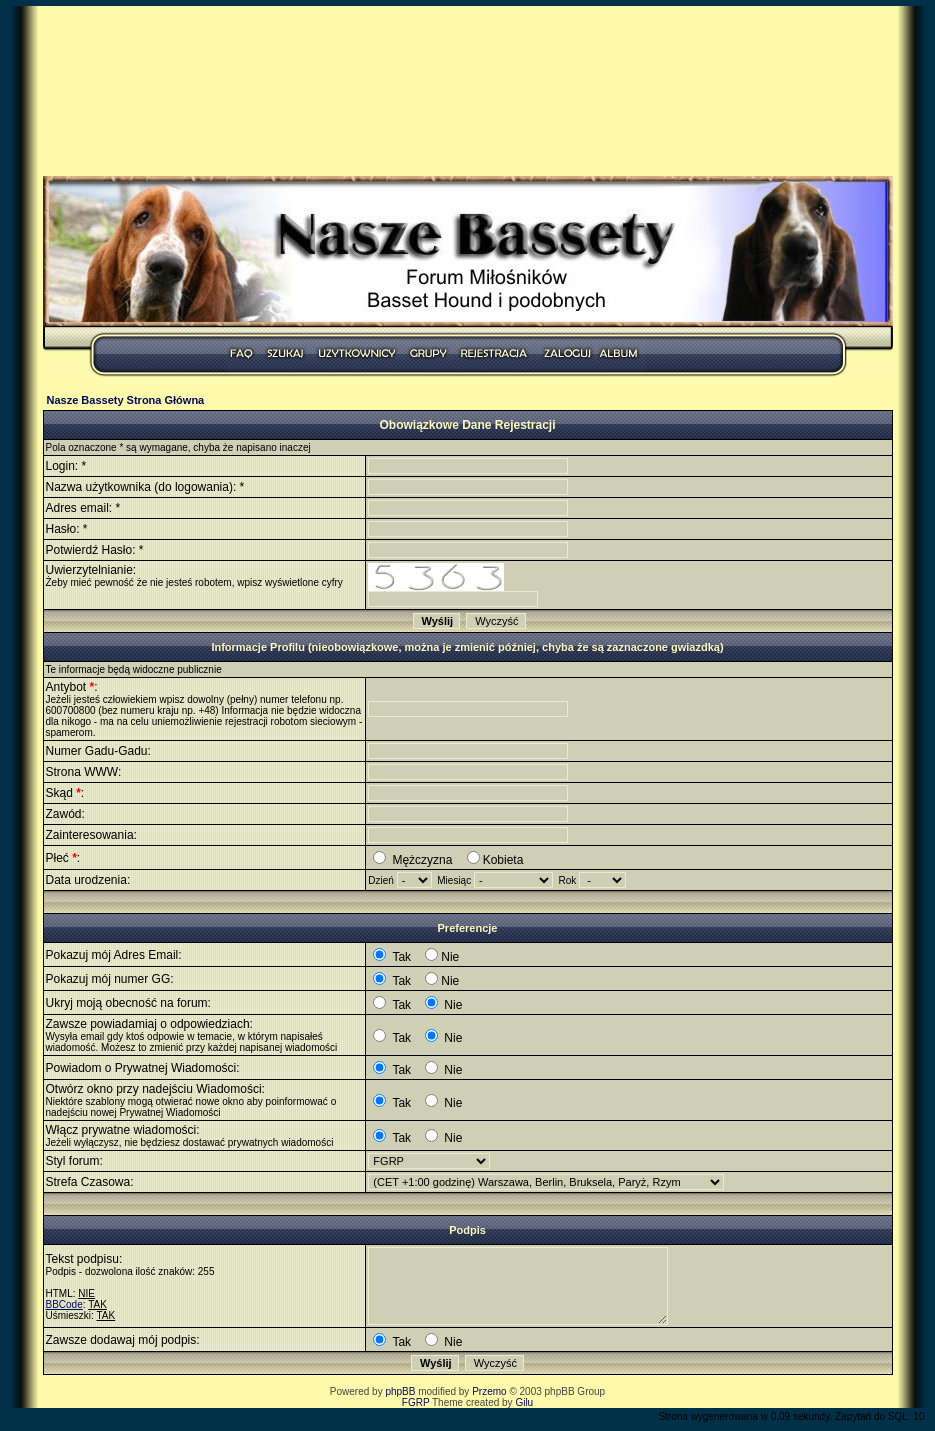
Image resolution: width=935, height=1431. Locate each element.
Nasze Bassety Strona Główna (126, 400)
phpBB (400, 1391)
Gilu (524, 1402)
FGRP (416, 1402)
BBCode (64, 1304)
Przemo (489, 1391)
